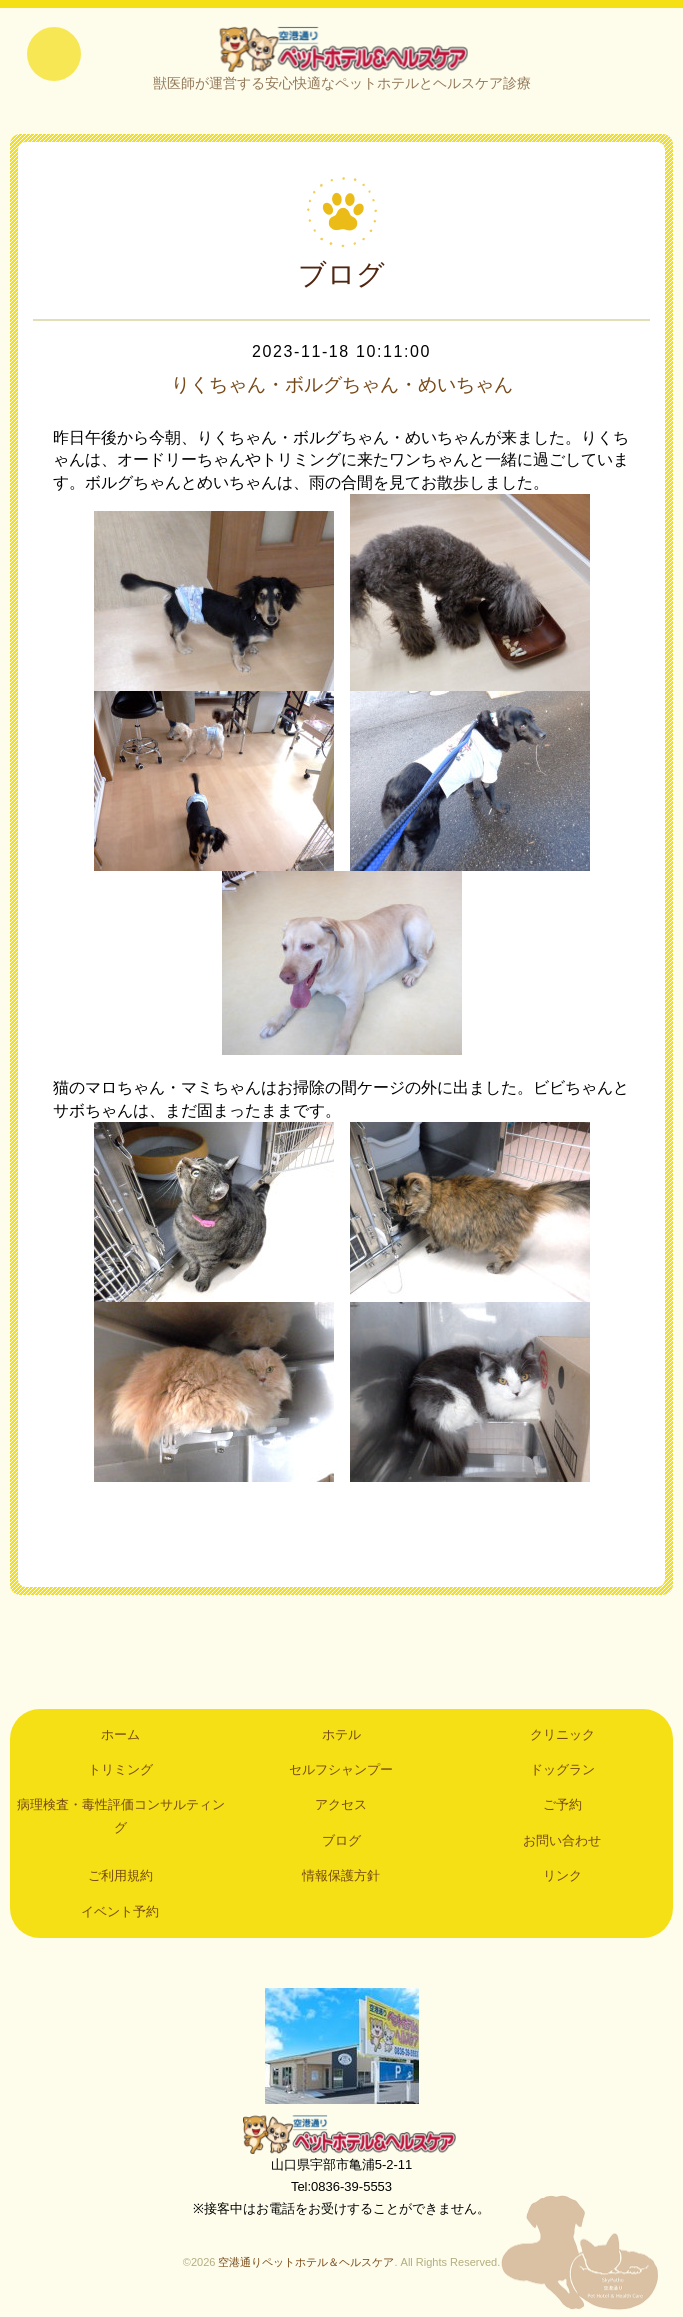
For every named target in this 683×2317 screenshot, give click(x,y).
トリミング (120, 1773)
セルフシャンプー (341, 1773)
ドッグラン (562, 1773)
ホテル (341, 1737)
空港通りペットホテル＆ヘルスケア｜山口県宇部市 (342, 50)
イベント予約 (120, 1914)
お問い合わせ (562, 1843)
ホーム (120, 1737)
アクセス (341, 1808)
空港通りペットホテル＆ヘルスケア (342, 2137)
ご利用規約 (120, 1879)
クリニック (562, 1737)
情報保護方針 (341, 1879)
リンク (562, 1879)
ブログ (341, 1843)
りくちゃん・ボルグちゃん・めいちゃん (342, 388)
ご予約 (562, 1808)
